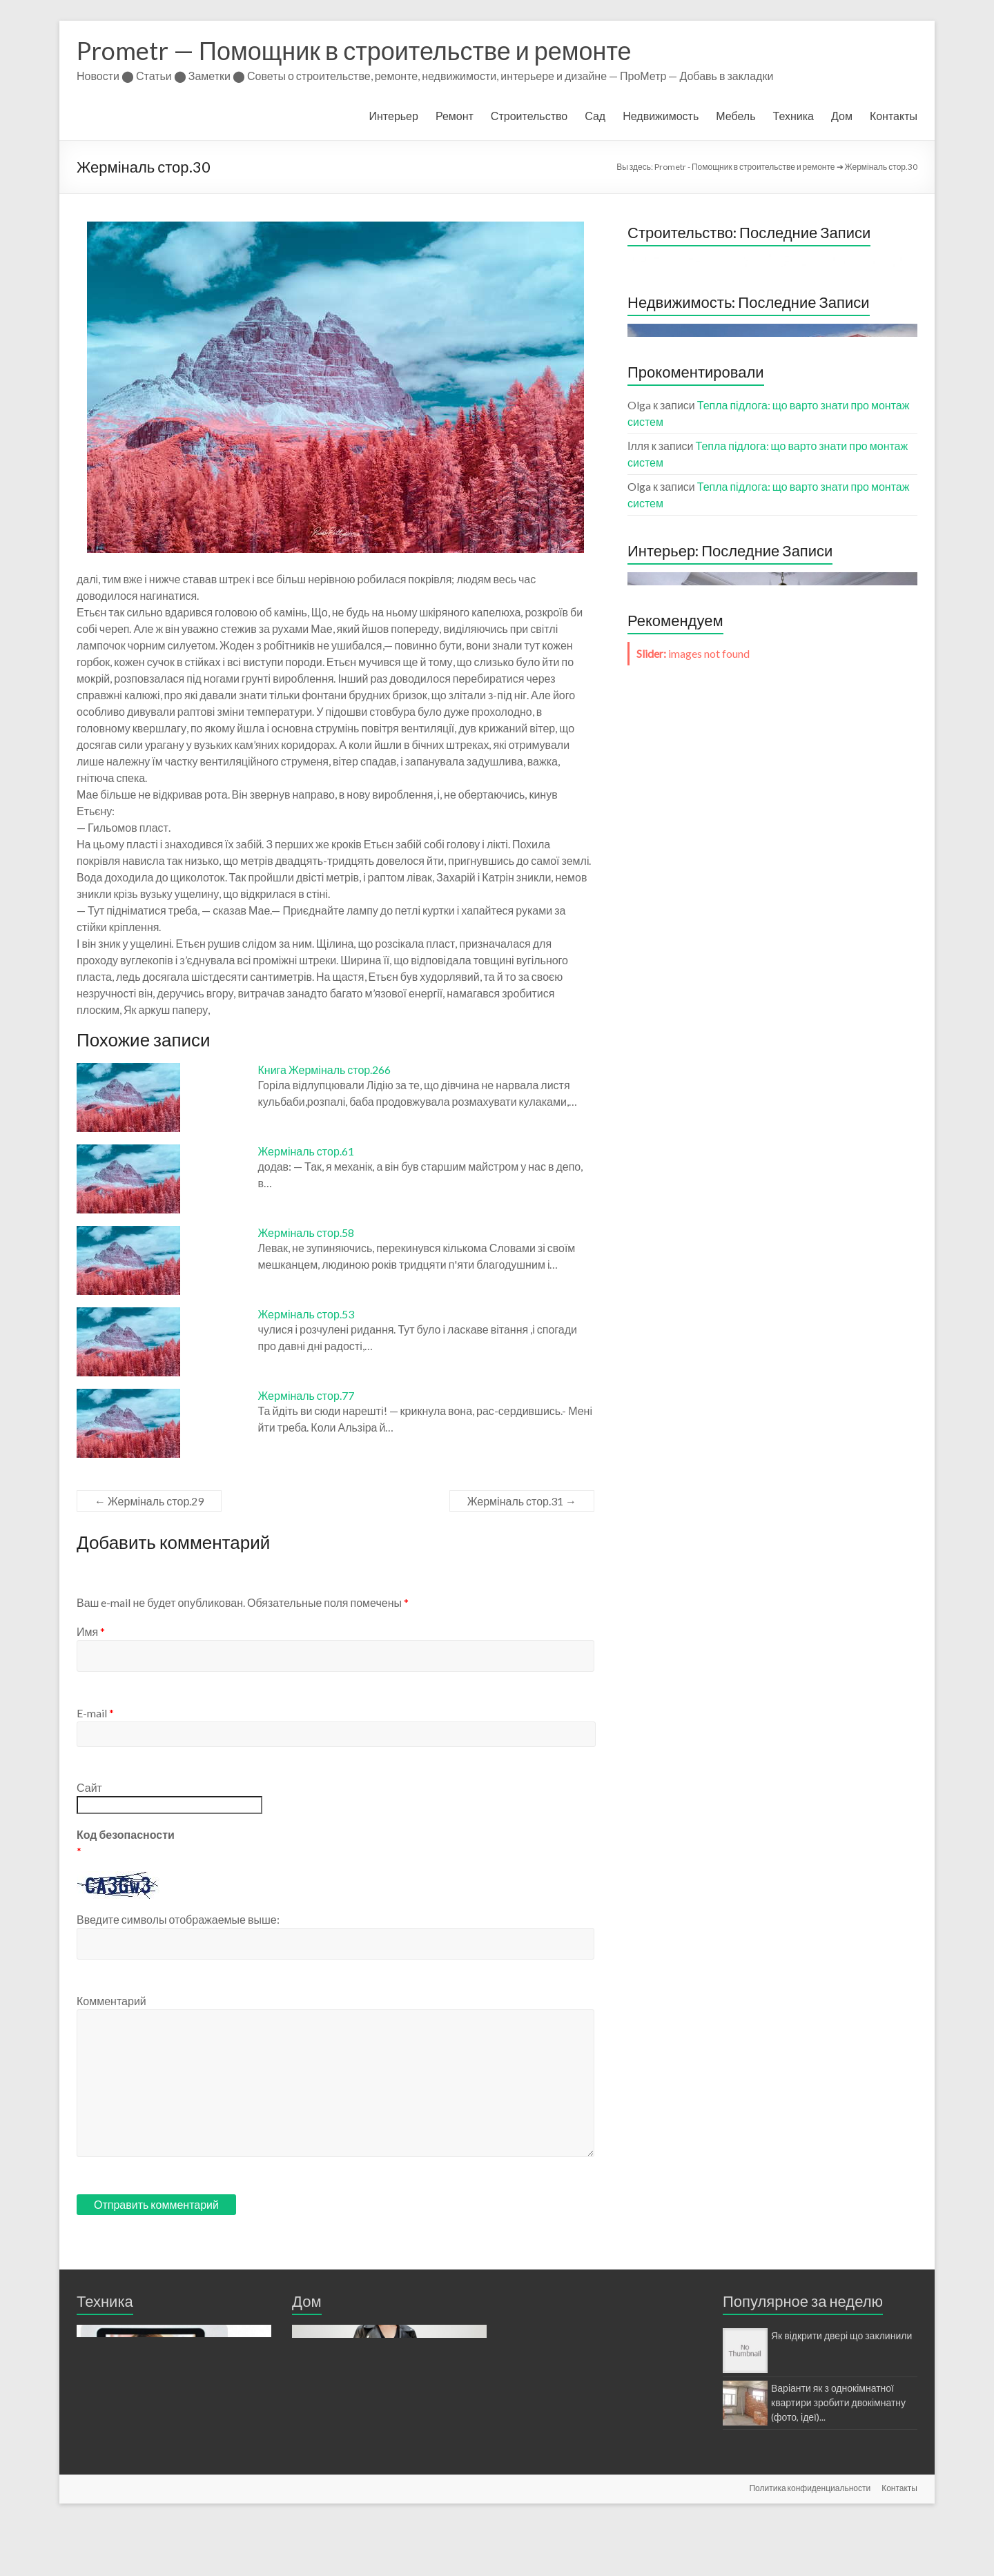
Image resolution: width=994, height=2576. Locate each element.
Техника (793, 115)
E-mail (95, 1712)
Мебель (735, 115)
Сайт (89, 1787)
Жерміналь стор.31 (521, 1500)
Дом (841, 115)
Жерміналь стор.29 (149, 1500)
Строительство (529, 115)
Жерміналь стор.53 (306, 1313)
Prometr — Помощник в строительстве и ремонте (354, 50)
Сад (595, 115)
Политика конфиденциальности (809, 2540)
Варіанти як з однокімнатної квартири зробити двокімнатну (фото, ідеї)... (838, 2402)
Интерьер (393, 115)
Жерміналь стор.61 (306, 1151)
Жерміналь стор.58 (306, 1232)
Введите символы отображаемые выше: (178, 1919)
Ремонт (455, 115)
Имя (91, 1631)
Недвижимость (661, 115)
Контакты (893, 115)
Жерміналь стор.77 (306, 1395)
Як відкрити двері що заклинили (841, 2335)
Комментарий (111, 2000)
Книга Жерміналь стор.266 (324, 1069)
